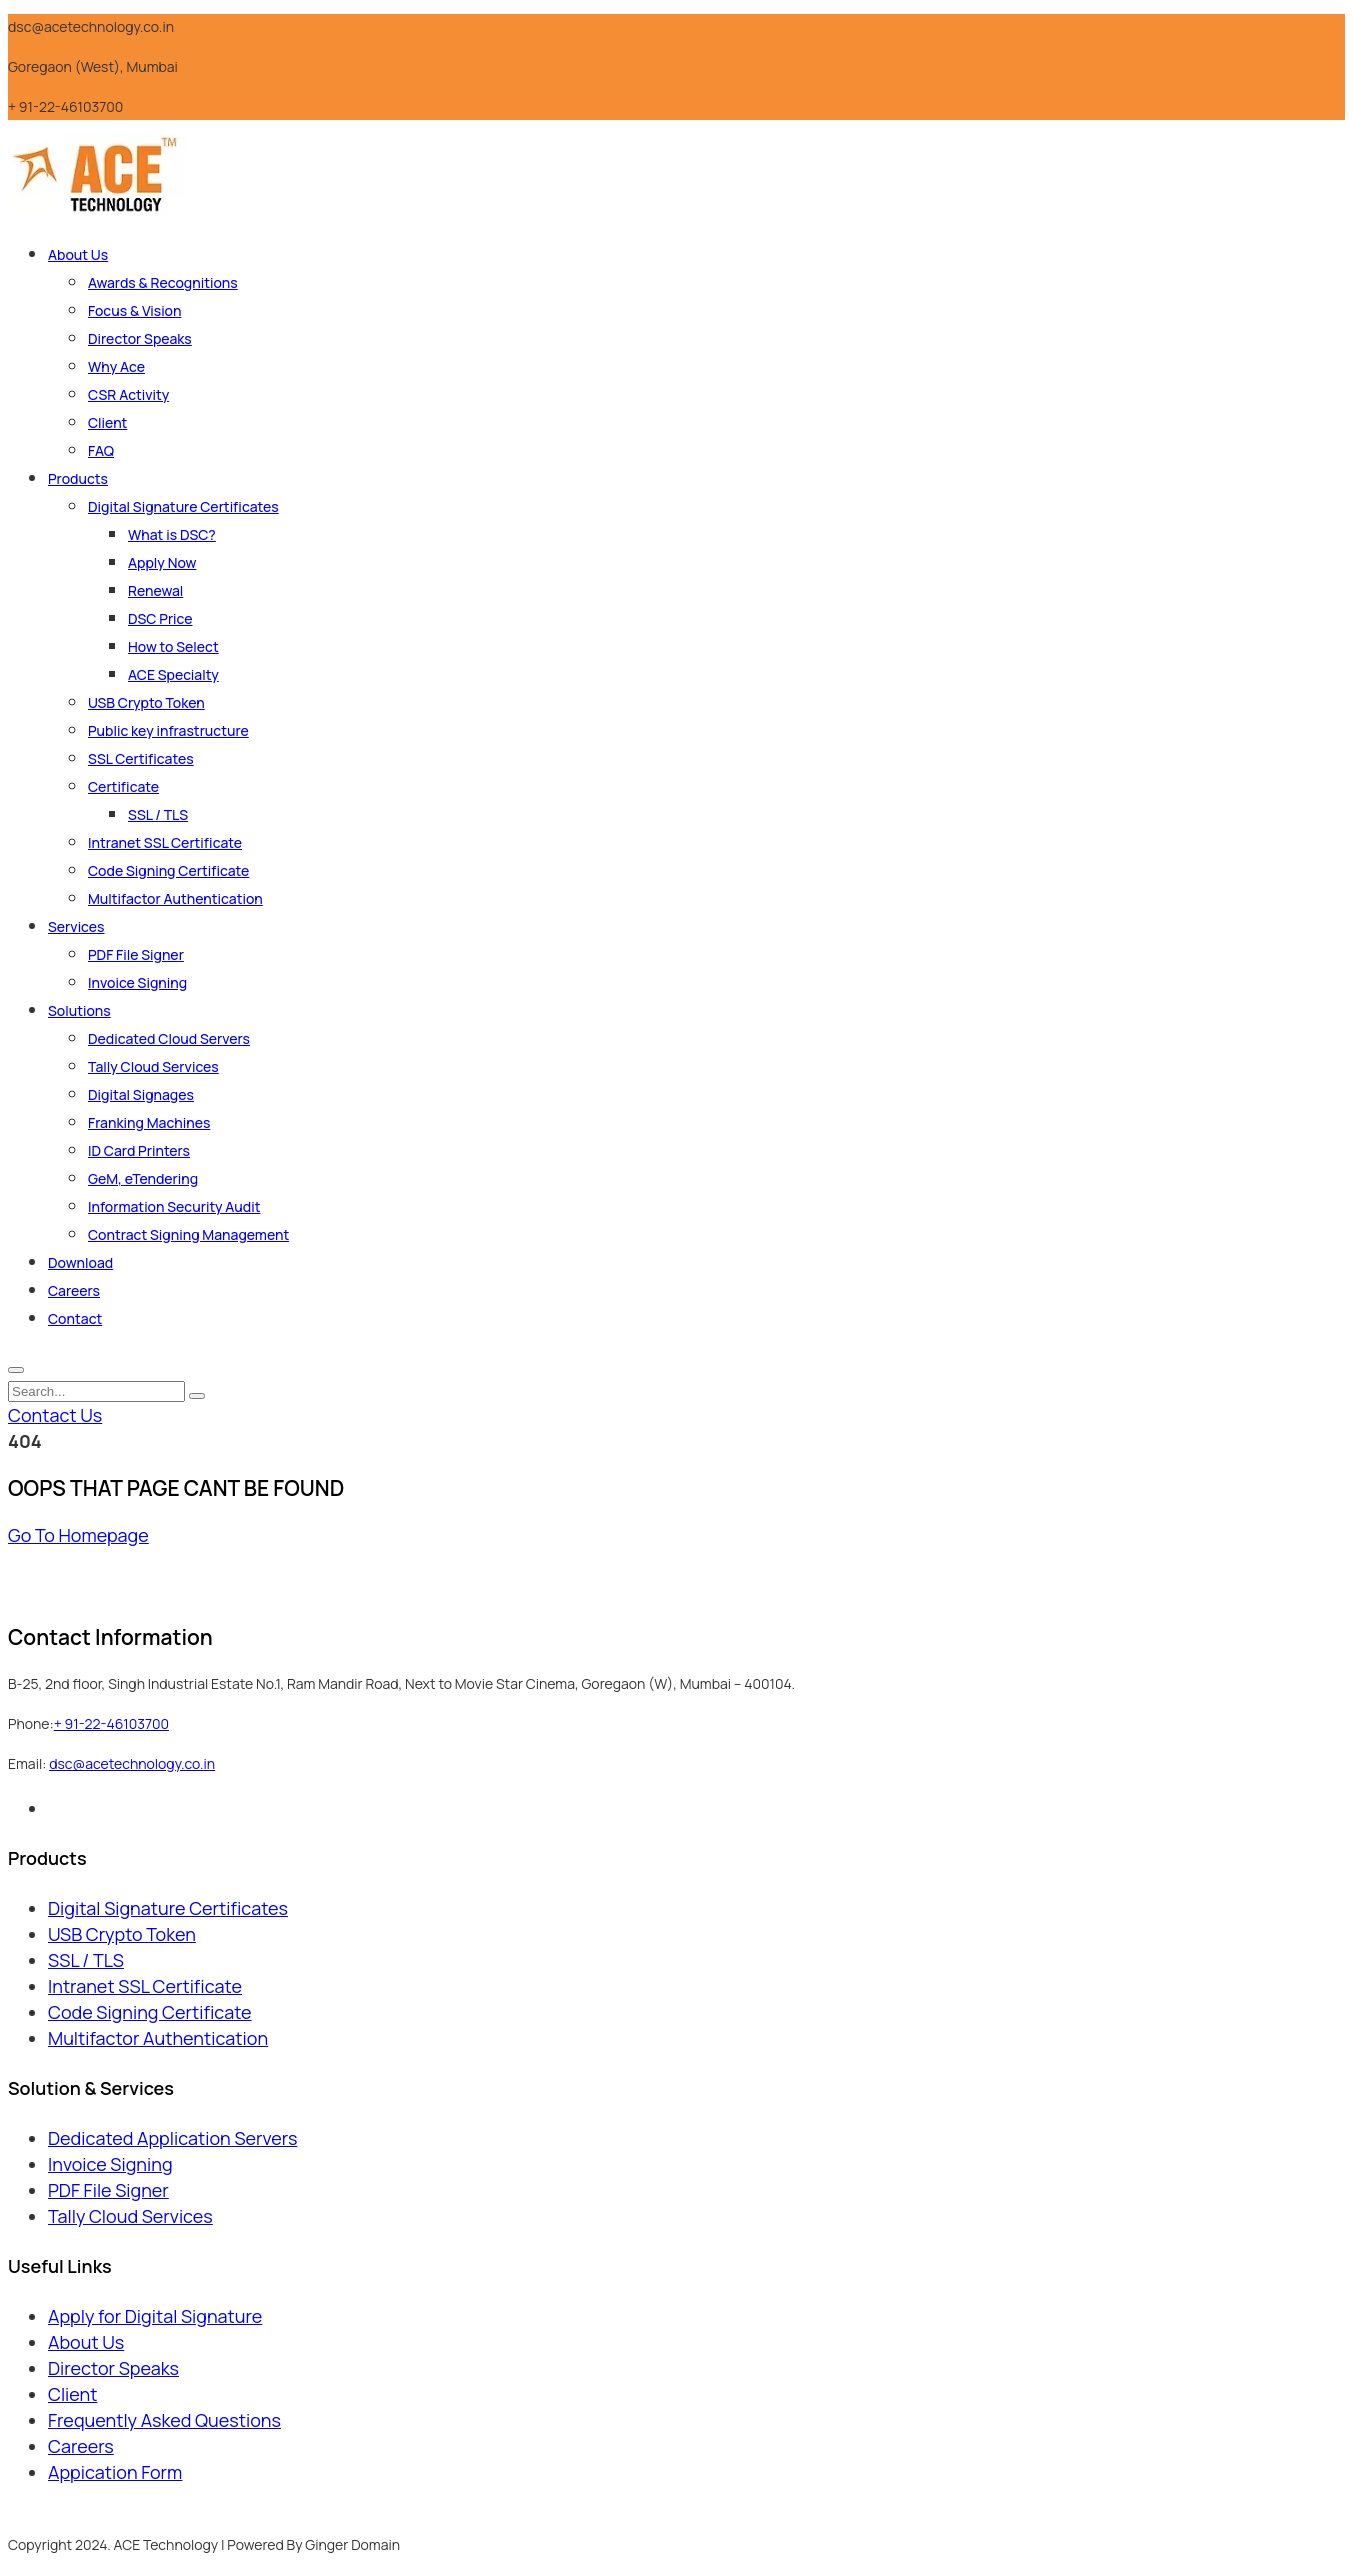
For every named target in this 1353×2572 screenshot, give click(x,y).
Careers (74, 1290)
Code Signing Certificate (168, 870)
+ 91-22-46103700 (111, 1723)
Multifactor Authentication (175, 898)
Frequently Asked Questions (164, 2420)
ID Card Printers (139, 1150)
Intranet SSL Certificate (165, 842)
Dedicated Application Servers (172, 2138)
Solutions (79, 1010)
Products (78, 478)
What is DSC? (172, 534)
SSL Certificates (141, 758)
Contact (75, 1318)
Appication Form (115, 2472)
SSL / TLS (158, 814)
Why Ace (116, 366)
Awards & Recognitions (163, 282)
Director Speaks (140, 338)
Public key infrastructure (168, 730)
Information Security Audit (174, 1206)
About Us (78, 254)
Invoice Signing (137, 982)
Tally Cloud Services (153, 1066)
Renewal (155, 590)
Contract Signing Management (188, 1234)
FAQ (101, 450)
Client (107, 422)
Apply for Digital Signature (155, 2316)
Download (80, 1262)
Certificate (123, 786)
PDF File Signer (136, 954)
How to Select (173, 646)
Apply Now (162, 562)
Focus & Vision (135, 310)
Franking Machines (149, 1122)
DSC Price (160, 618)
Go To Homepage (78, 1535)
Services (76, 926)
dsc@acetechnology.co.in (132, 1763)
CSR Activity (128, 394)
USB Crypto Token (146, 702)
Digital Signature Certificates (183, 506)
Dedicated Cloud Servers (169, 1038)
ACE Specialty (173, 674)
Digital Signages (141, 1094)
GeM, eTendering (143, 1178)
